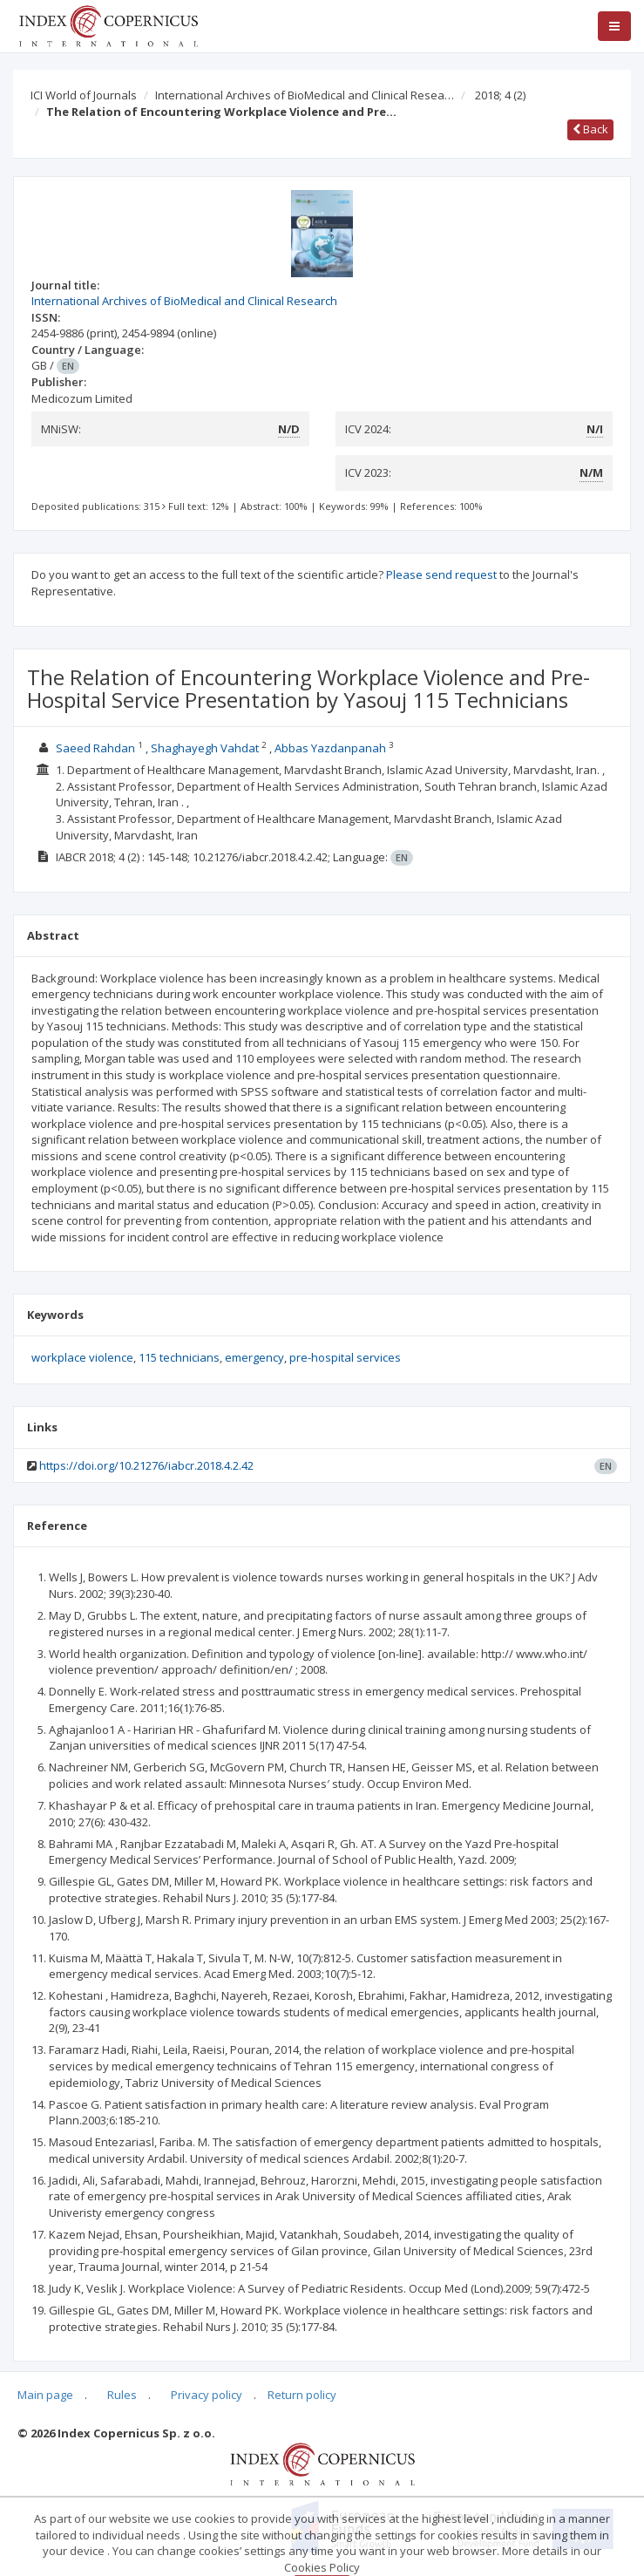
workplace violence (82, 1357)
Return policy (302, 2395)
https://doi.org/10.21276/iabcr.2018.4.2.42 (146, 1465)
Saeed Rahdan (95, 748)
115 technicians (179, 1357)
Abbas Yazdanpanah (330, 748)
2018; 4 (500, 95)
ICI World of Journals (84, 95)
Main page (45, 2395)
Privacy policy (206, 2395)
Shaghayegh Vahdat (205, 748)
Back (590, 129)
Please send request (441, 574)
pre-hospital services (345, 1357)
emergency (254, 1357)
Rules (122, 2395)
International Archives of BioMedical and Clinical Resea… (304, 95)
